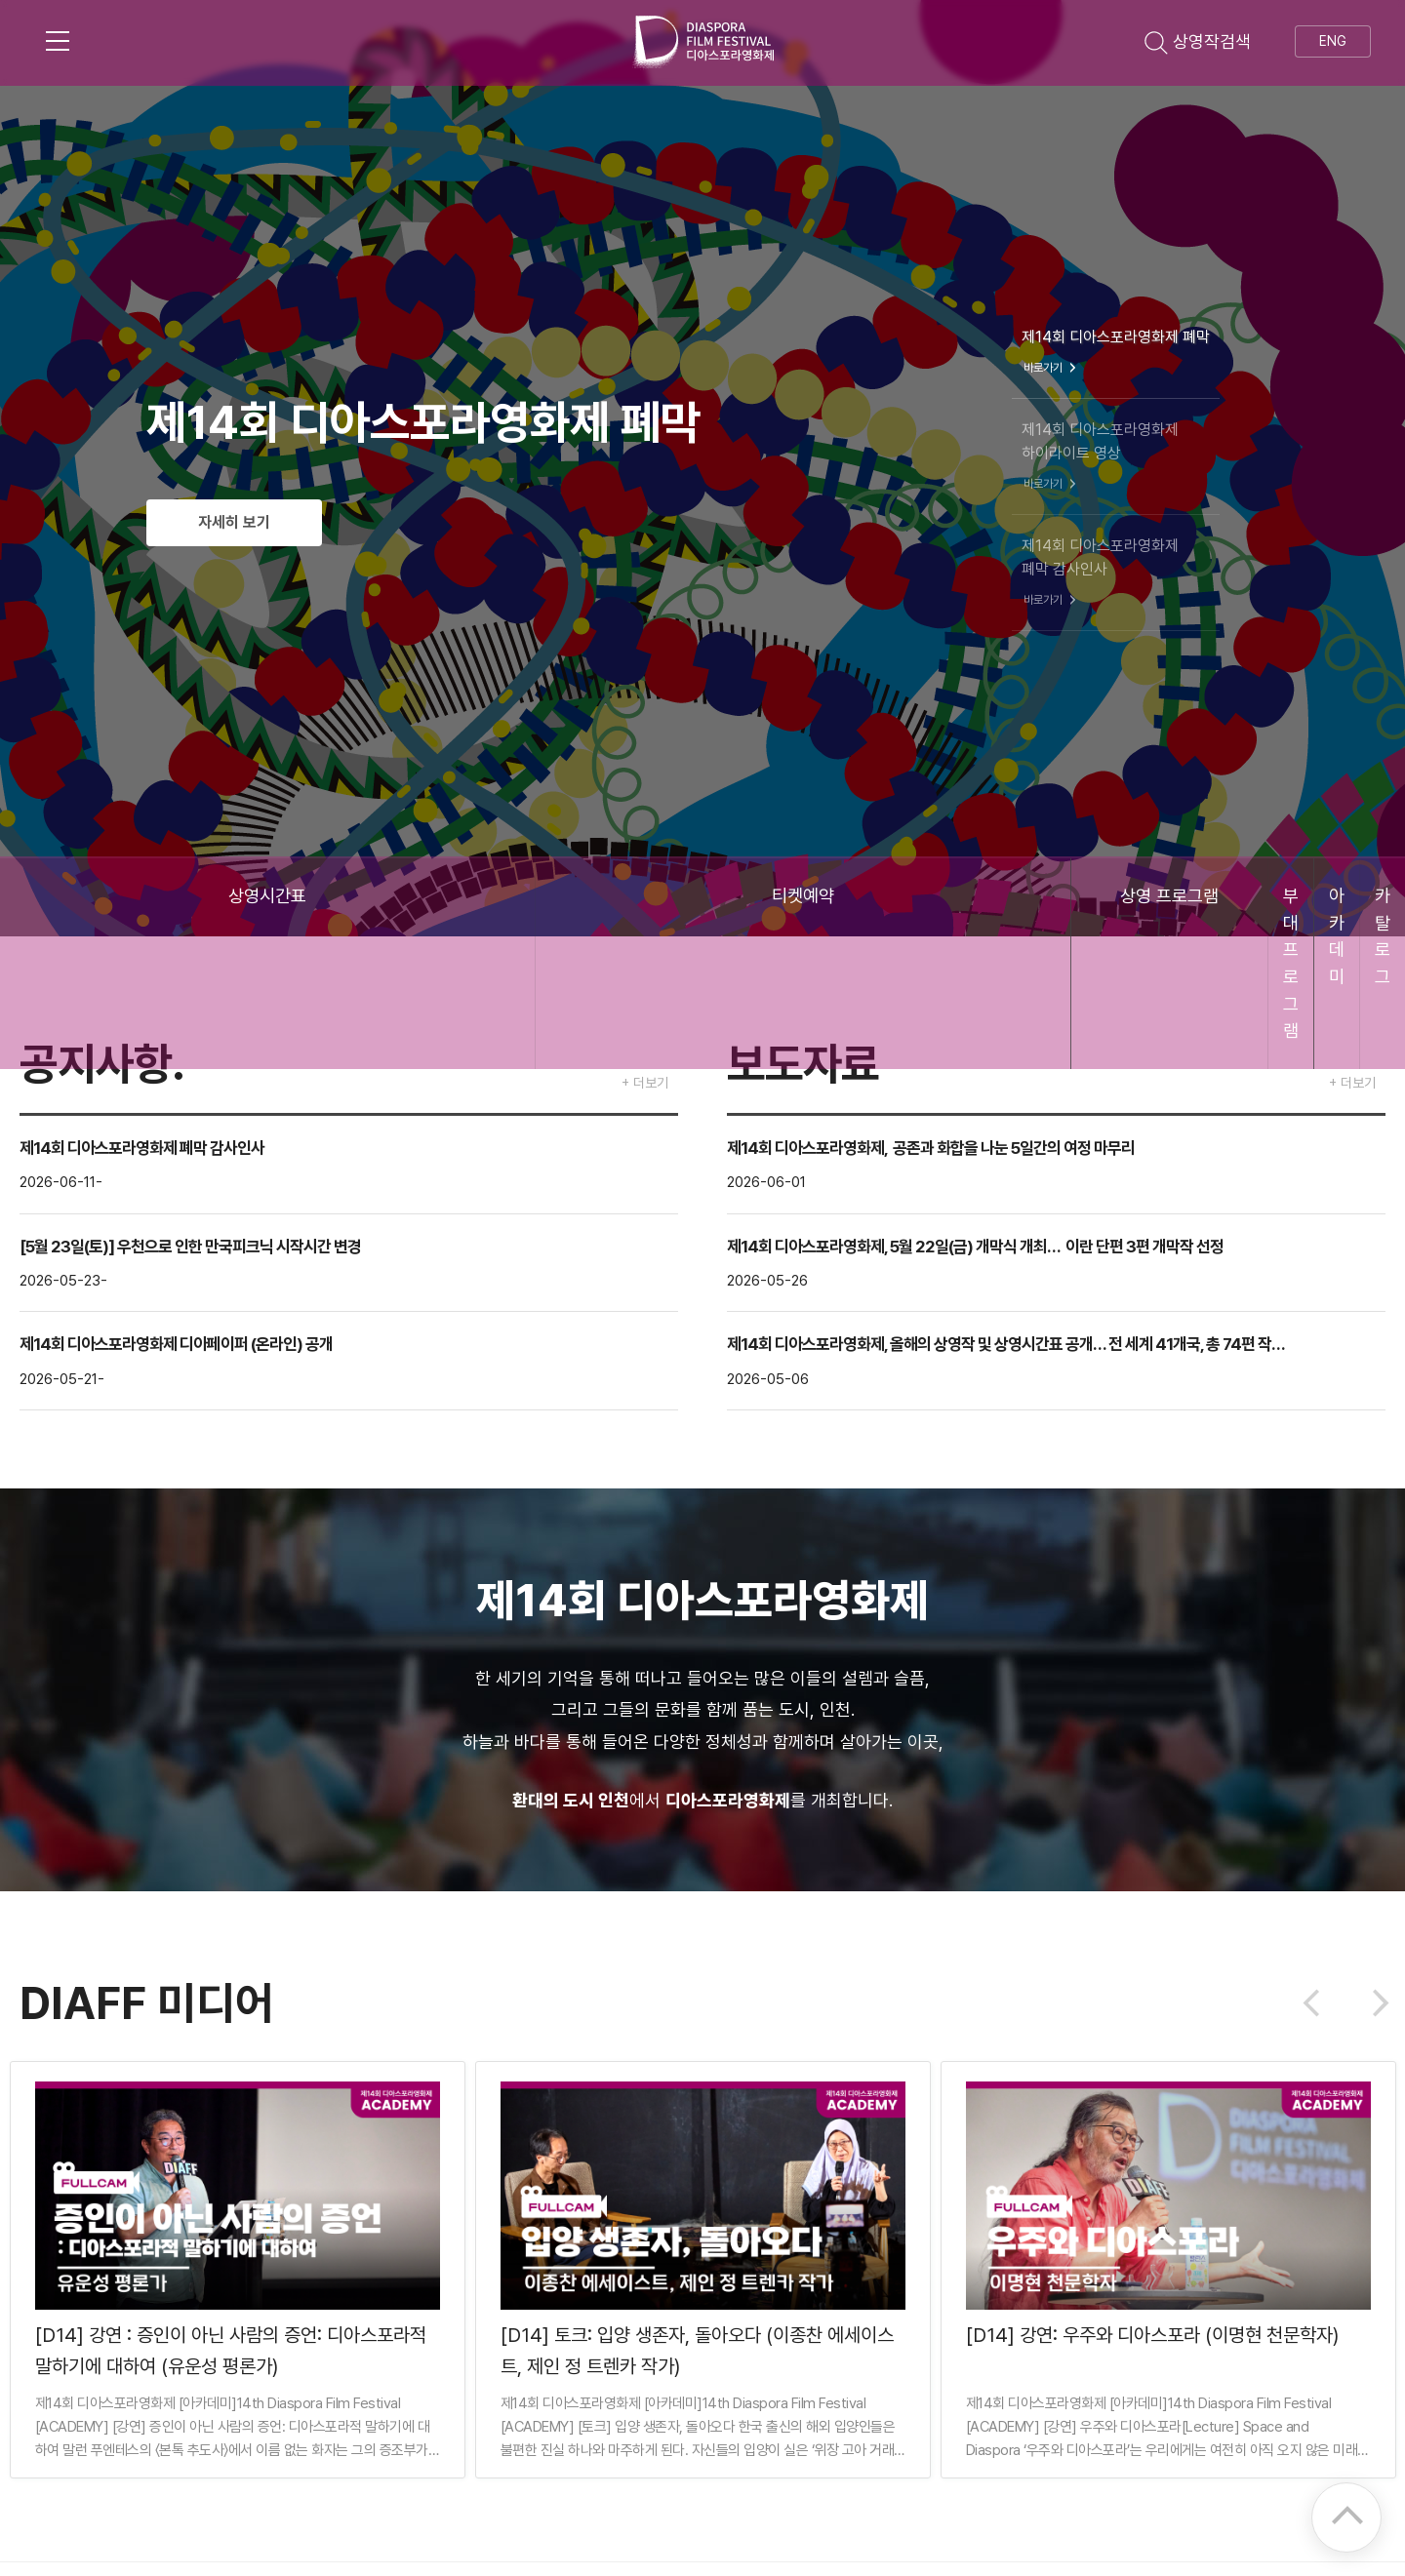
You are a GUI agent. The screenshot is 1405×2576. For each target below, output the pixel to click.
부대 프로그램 (820, 897)
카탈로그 (1288, 897)
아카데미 (1054, 897)
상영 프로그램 (586, 897)
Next (1375, 2003)
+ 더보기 (645, 1082)
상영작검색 (1197, 41)
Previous (1317, 2003)
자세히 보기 (251, 523)
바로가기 (1052, 368)
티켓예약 (351, 897)
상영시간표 (116, 897)
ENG (1332, 41)
